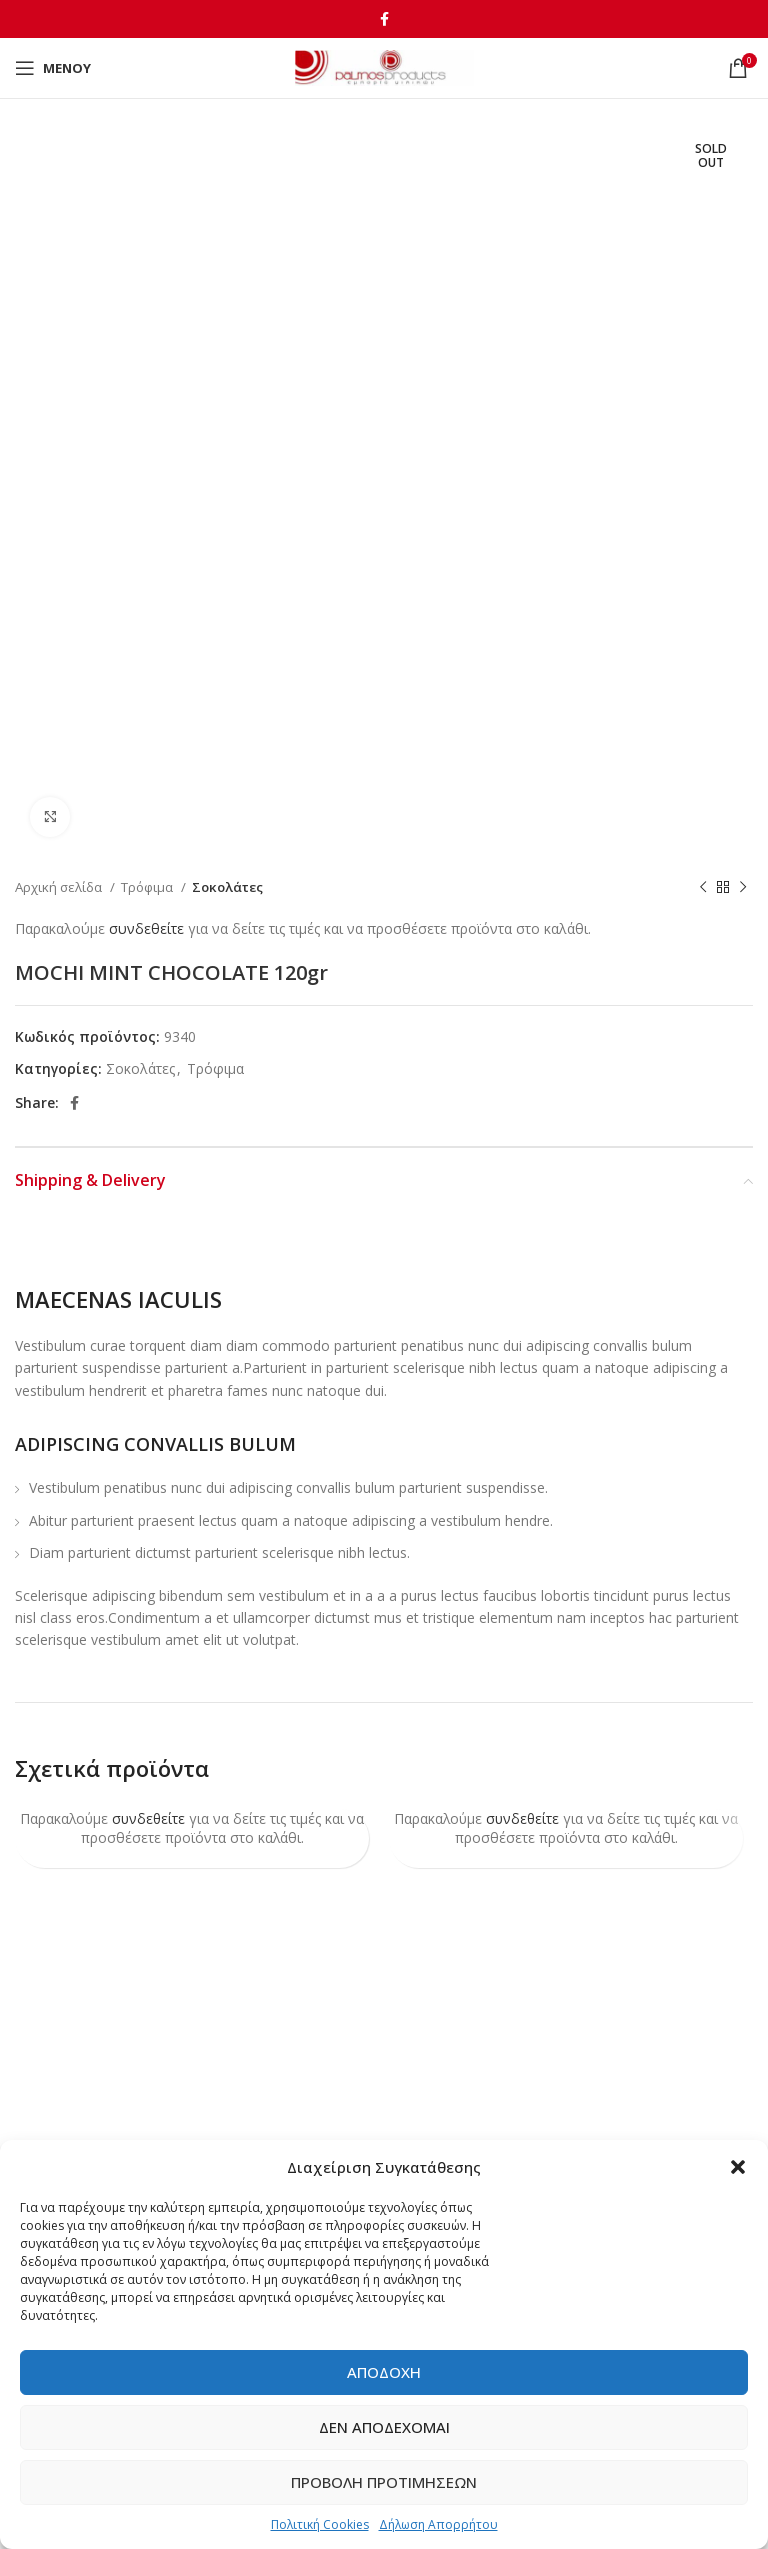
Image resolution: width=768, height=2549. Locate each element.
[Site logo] (384, 66)
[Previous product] (703, 888)
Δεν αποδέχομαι (384, 2427)
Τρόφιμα (148, 887)
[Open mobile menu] (53, 68)
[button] (738, 2167)
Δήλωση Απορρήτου (438, 2524)
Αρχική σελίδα (60, 887)
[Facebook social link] (384, 19)
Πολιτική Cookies (320, 2524)
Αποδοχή (384, 2372)
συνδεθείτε (146, 928)
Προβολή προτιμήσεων (384, 2482)
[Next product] (743, 888)
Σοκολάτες (227, 887)
